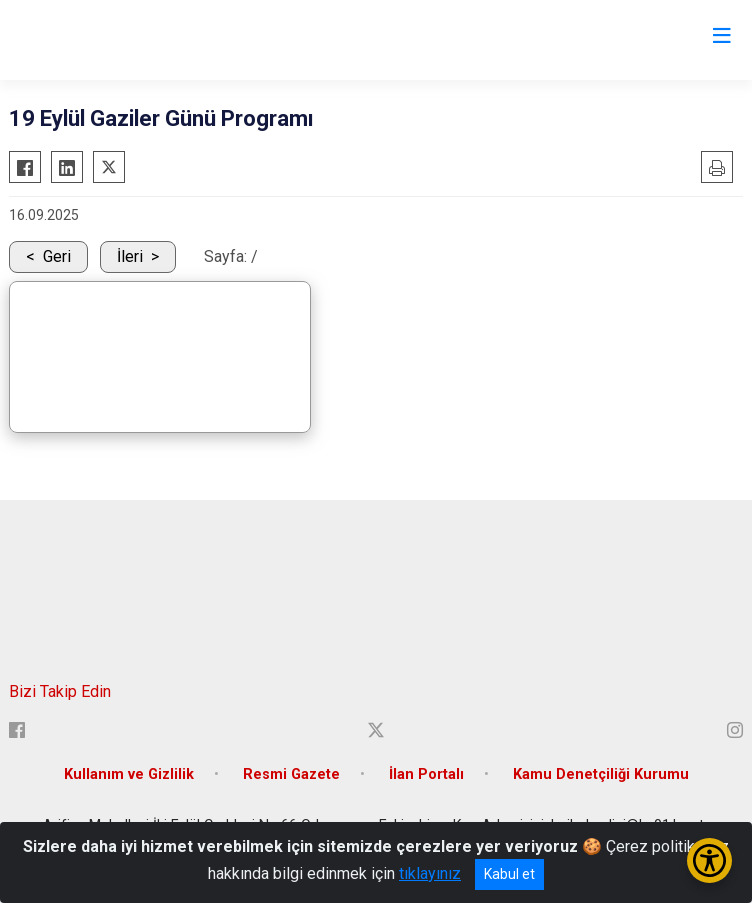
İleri (130, 256)
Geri (57, 256)
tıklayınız (430, 873)
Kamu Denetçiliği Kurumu (601, 774)
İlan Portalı (426, 774)
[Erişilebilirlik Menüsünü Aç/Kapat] (709, 860)
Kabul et (509, 874)
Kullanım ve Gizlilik (129, 774)
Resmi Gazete (291, 774)
